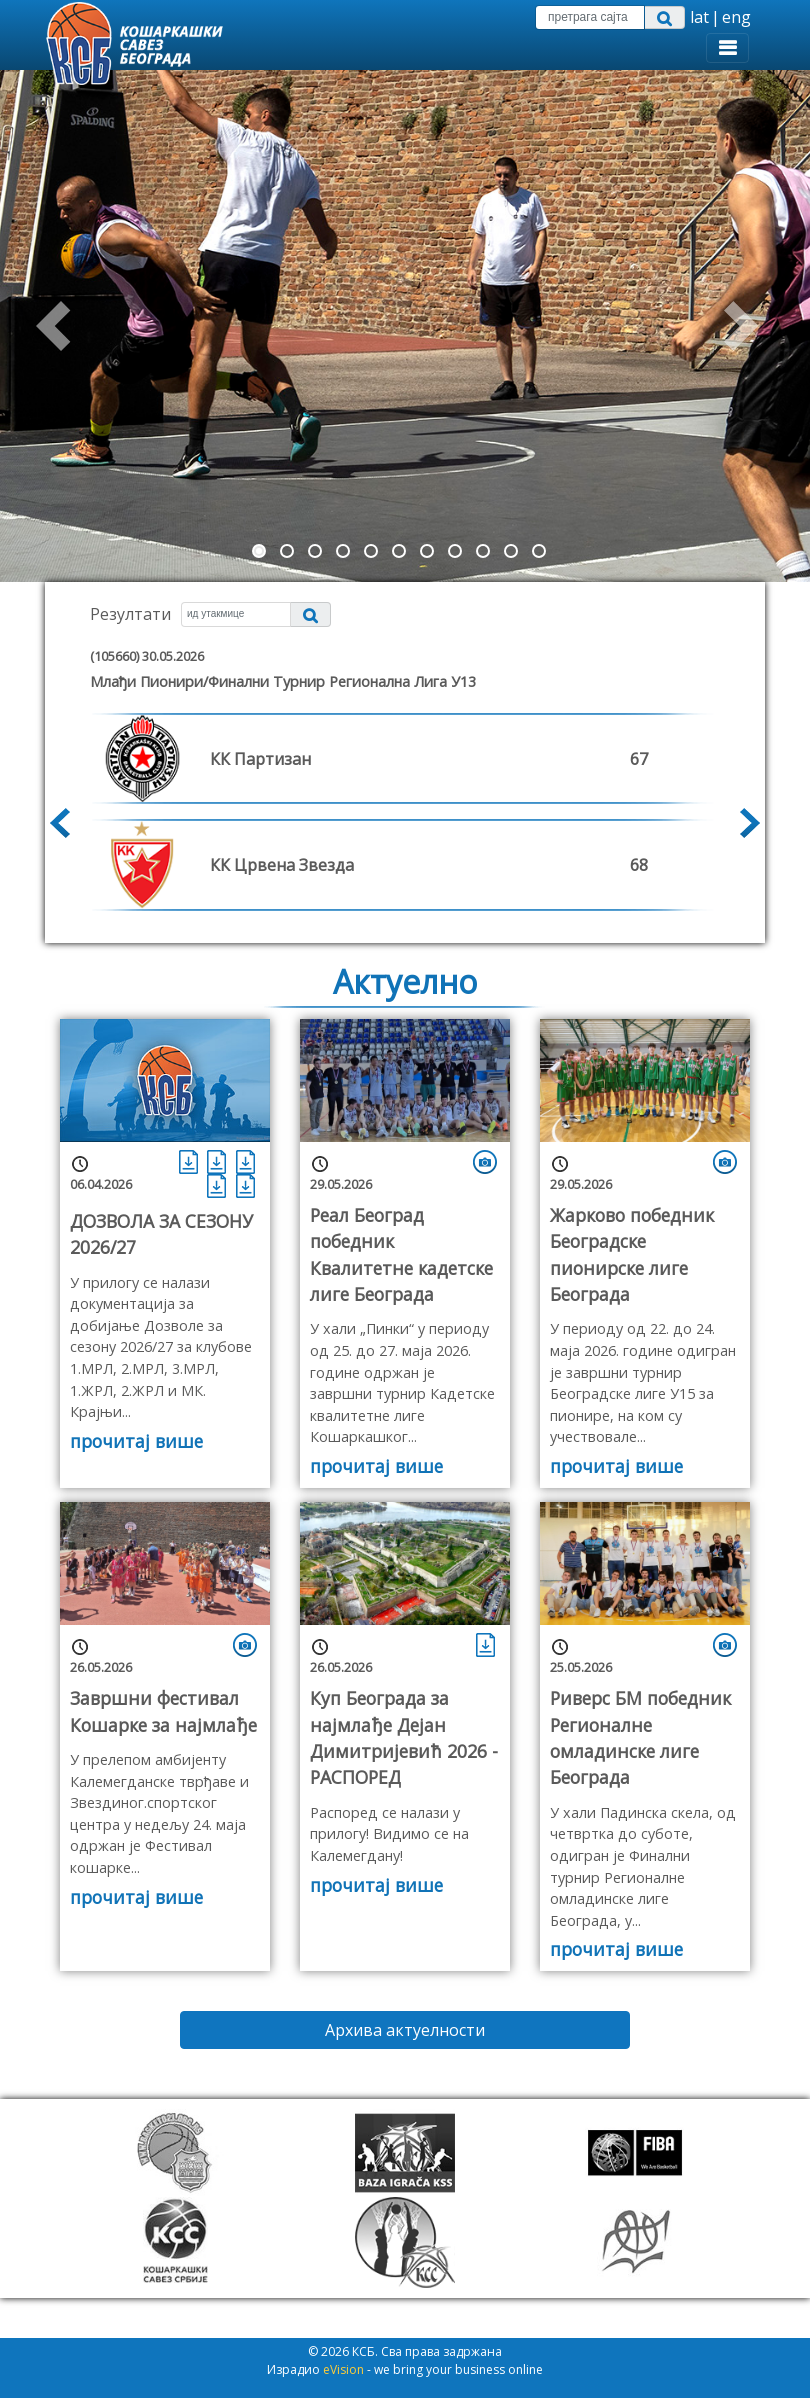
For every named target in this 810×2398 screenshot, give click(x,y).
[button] (61, 326)
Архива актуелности (405, 2030)
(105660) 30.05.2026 (147, 656)
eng (736, 17)
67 (639, 759)
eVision (343, 2369)
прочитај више (136, 1441)
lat (699, 17)
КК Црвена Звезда (282, 865)
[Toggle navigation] (727, 48)
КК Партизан (260, 759)
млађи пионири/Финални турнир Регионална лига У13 (283, 681)
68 (639, 865)
